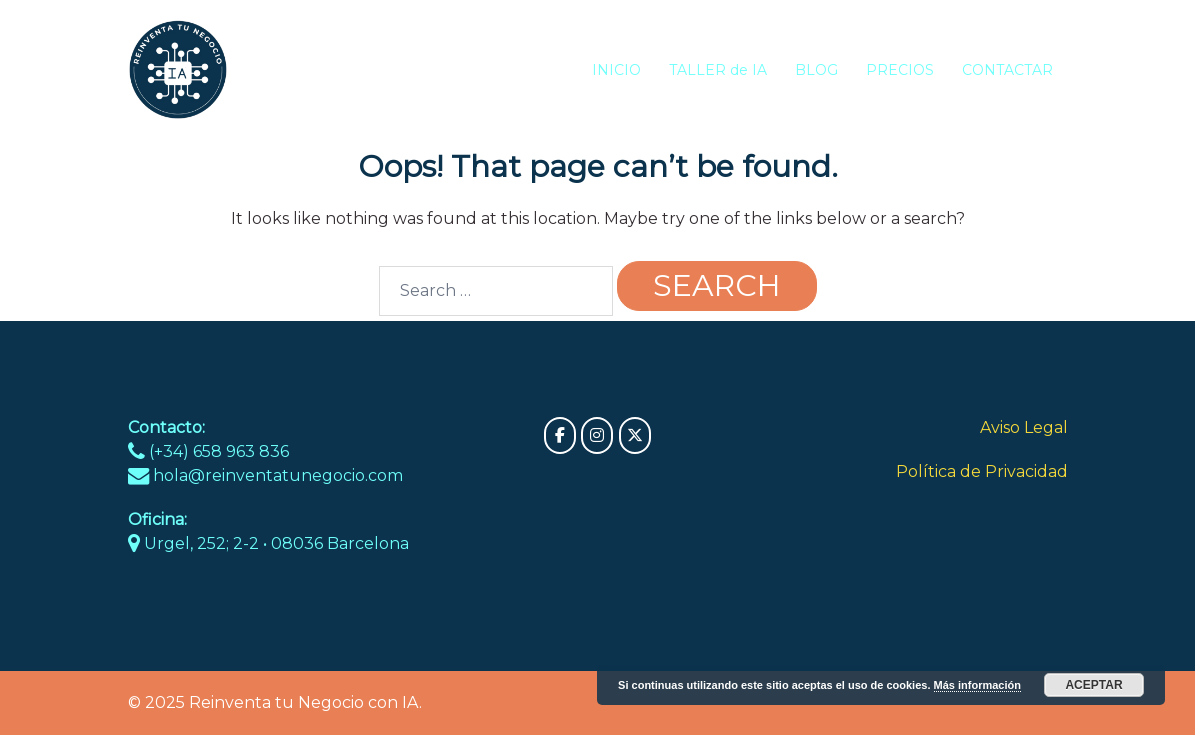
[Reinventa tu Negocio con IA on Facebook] (560, 435)
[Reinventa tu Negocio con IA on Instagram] (597, 435)
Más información (977, 685)
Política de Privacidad (982, 471)
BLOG (816, 70)
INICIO (616, 70)
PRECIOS (900, 70)
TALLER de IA (718, 70)
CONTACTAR (1007, 70)
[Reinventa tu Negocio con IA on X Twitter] (635, 435)
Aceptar (1093, 685)
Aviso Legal (1024, 427)
